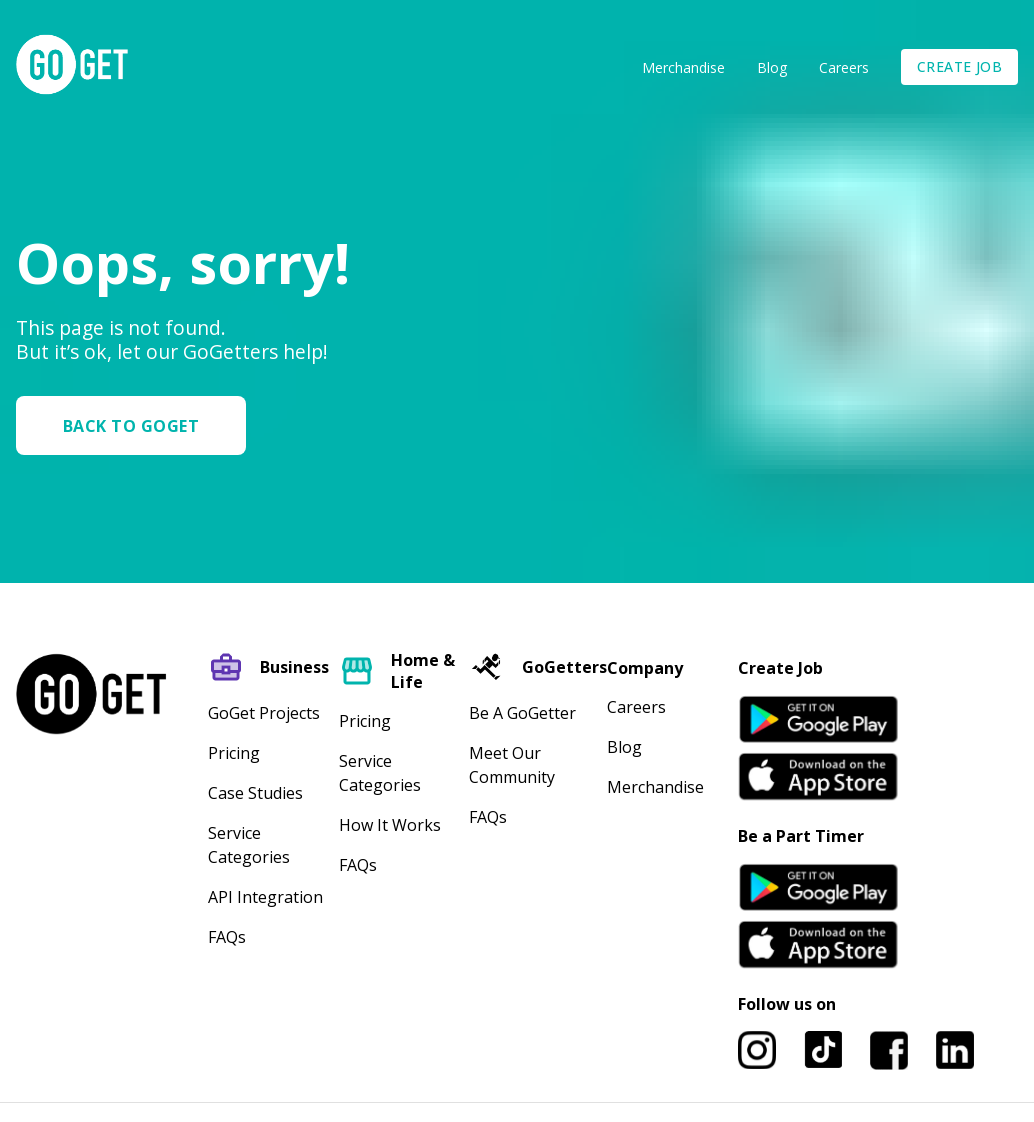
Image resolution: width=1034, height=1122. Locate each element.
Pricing (234, 753)
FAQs (227, 937)
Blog (772, 67)
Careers (844, 67)
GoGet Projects (264, 713)
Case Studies (255, 793)
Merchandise (683, 67)
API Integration (265, 897)
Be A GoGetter (522, 713)
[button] (139, 425)
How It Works (390, 825)
